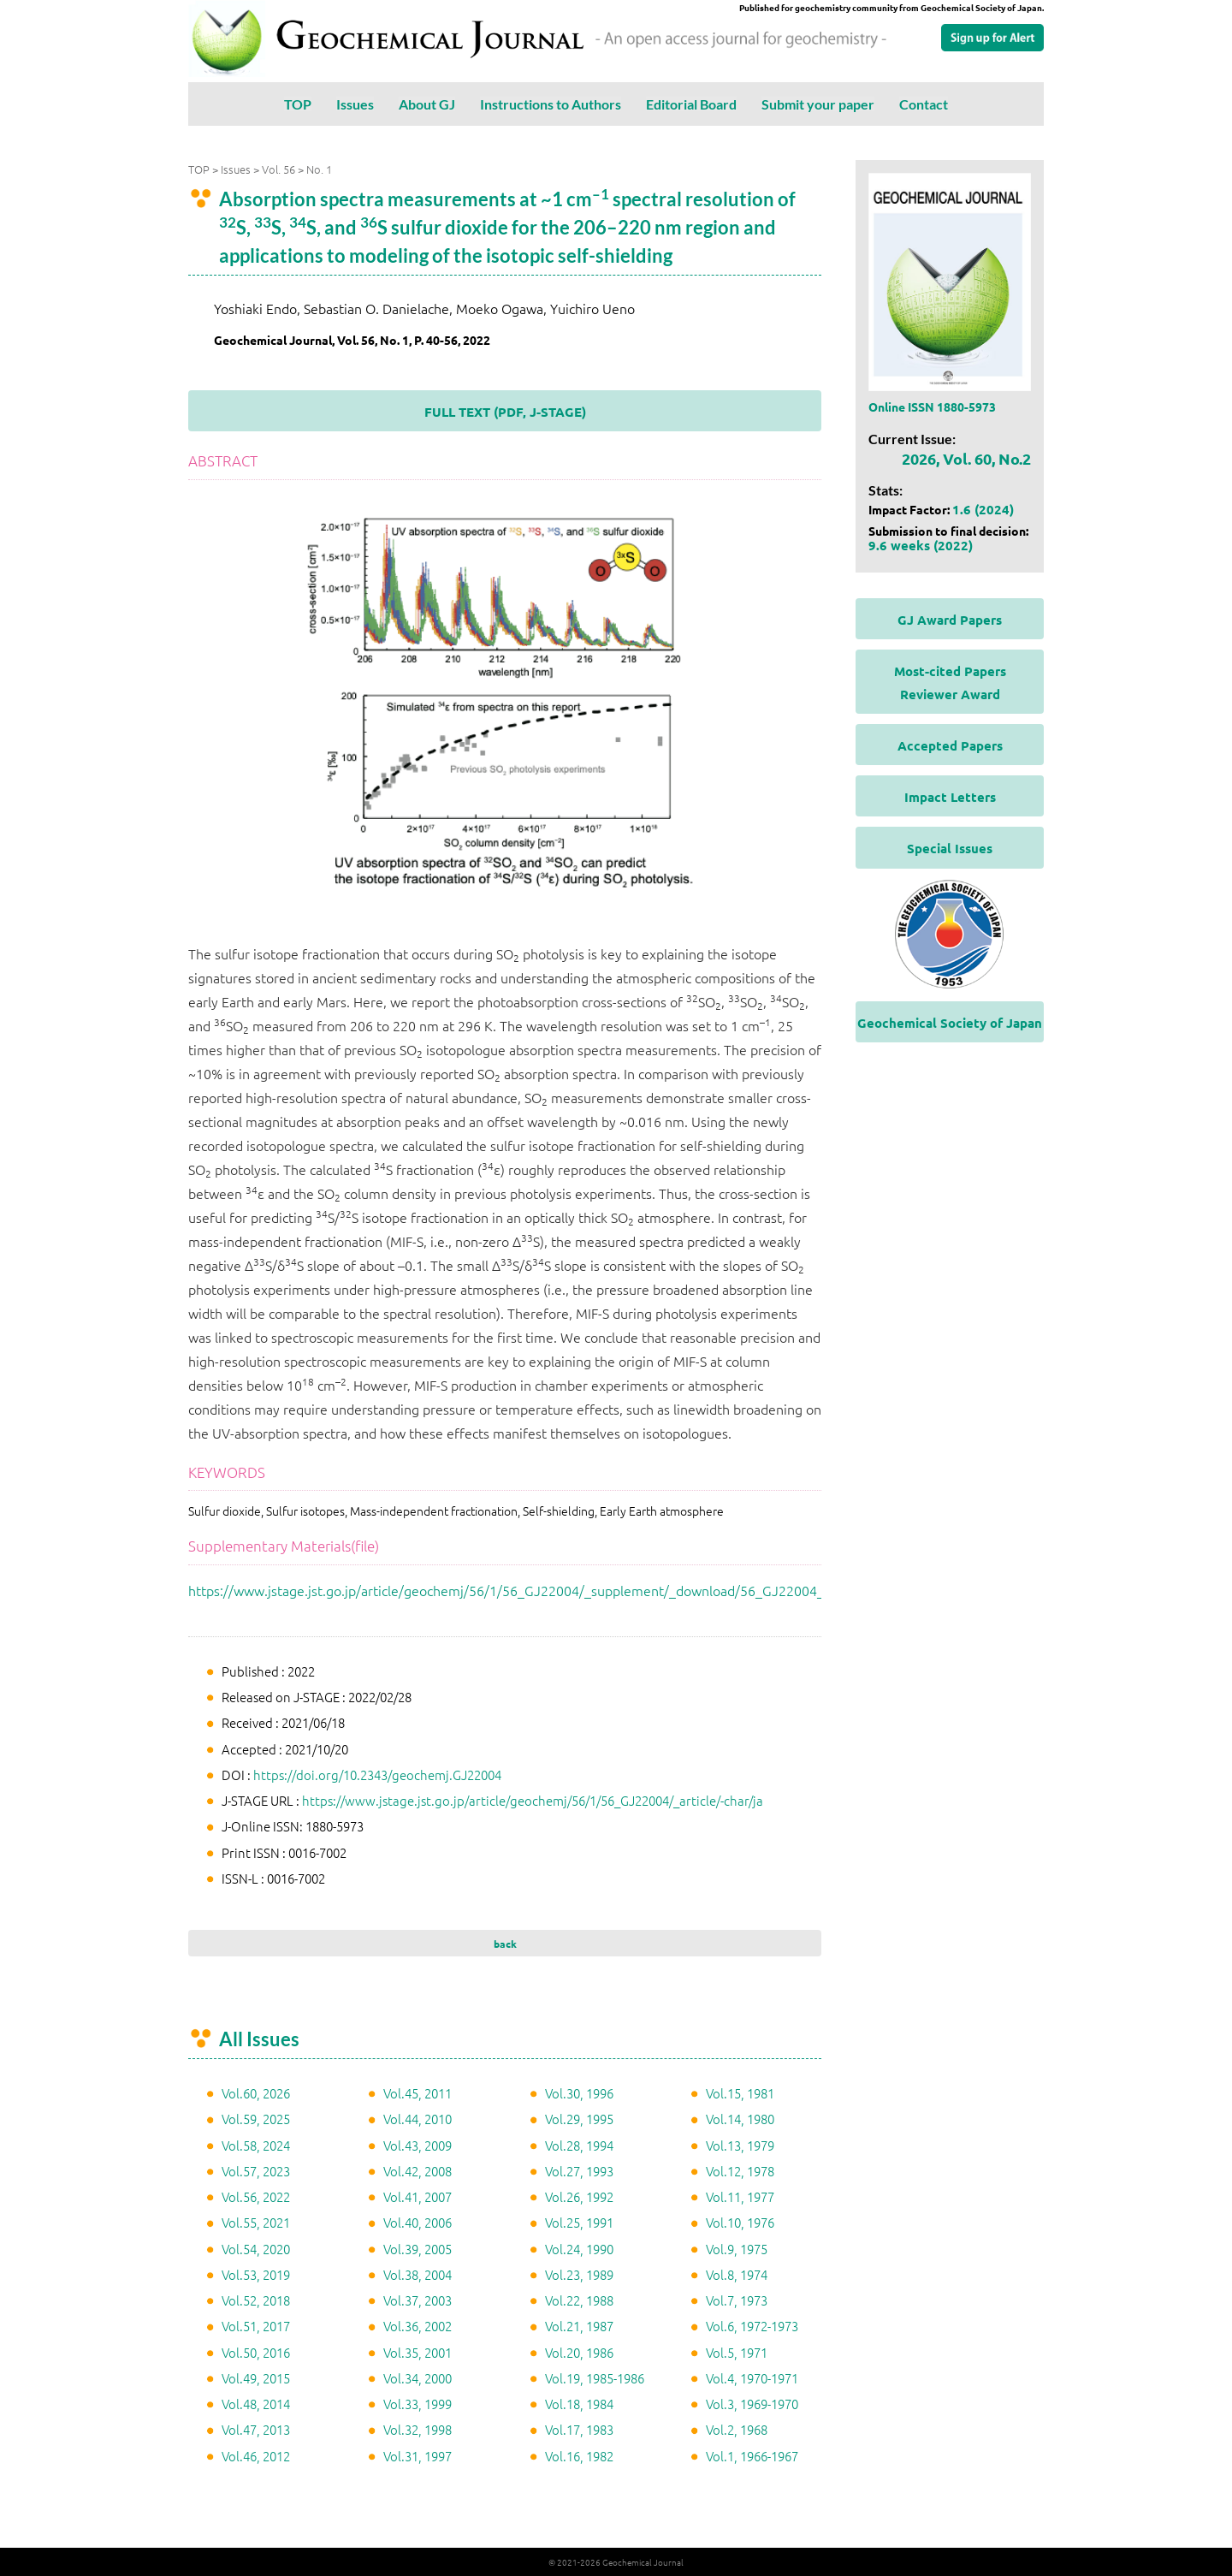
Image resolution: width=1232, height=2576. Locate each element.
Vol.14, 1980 (740, 2119)
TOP (297, 104)
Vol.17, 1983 (579, 2429)
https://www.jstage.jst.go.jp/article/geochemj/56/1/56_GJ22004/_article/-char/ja (532, 1800)
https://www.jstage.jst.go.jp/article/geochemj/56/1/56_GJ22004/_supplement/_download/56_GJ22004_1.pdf (522, 1590)
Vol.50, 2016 (256, 2352)
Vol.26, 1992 (579, 2196)
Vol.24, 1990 (579, 2249)
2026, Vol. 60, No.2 (966, 458)
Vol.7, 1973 (736, 2300)
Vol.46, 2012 (256, 2456)
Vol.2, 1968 (736, 2429)
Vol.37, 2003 (417, 2300)
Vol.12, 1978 (740, 2171)
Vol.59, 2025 (256, 2119)
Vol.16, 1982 (579, 2456)
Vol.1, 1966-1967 (752, 2456)
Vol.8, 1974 (736, 2274)
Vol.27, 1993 (579, 2171)
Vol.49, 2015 (256, 2378)
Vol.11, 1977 (740, 2196)
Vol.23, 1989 (579, 2274)
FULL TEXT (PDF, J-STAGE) (505, 411)
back (505, 1943)
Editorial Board (691, 104)
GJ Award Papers (949, 619)
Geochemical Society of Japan (949, 1022)
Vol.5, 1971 (736, 2352)
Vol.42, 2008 (417, 2171)
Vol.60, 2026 (256, 2093)
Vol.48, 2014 (256, 2404)
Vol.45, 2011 (417, 2093)
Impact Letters (950, 796)
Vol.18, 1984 (579, 2404)
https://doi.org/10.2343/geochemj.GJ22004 (377, 1775)
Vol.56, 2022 (256, 2196)
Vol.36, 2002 (417, 2326)
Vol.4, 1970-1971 (752, 2378)
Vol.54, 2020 (256, 2249)
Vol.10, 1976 (740, 2222)
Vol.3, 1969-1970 (752, 2404)
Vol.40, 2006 (417, 2222)
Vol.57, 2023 (256, 2171)
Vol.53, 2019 (256, 2274)
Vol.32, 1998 (417, 2429)
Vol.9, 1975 (736, 2249)
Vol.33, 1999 (417, 2404)
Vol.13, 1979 (740, 2145)
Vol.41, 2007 (417, 2196)
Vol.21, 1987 (579, 2326)
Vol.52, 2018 (256, 2300)
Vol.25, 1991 (579, 2222)
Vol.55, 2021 (256, 2222)
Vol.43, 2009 (417, 2145)
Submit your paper (817, 104)
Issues (355, 104)
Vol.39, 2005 (417, 2249)
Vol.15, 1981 (740, 2093)
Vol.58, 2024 (256, 2145)
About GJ (427, 104)
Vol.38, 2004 (417, 2274)
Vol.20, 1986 (579, 2352)
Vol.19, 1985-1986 (594, 2378)
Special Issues (949, 848)
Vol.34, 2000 (417, 2378)
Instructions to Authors (550, 104)
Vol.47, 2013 (256, 2429)
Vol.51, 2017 (256, 2326)
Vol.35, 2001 (417, 2352)
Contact (923, 104)
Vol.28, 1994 (579, 2145)
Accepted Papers (950, 745)
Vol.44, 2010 (417, 2119)
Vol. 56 (278, 169)
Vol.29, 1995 (579, 2119)
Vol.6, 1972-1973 (752, 2326)
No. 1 (319, 169)
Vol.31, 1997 (417, 2456)
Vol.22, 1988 (579, 2300)
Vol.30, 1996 (579, 2093)
